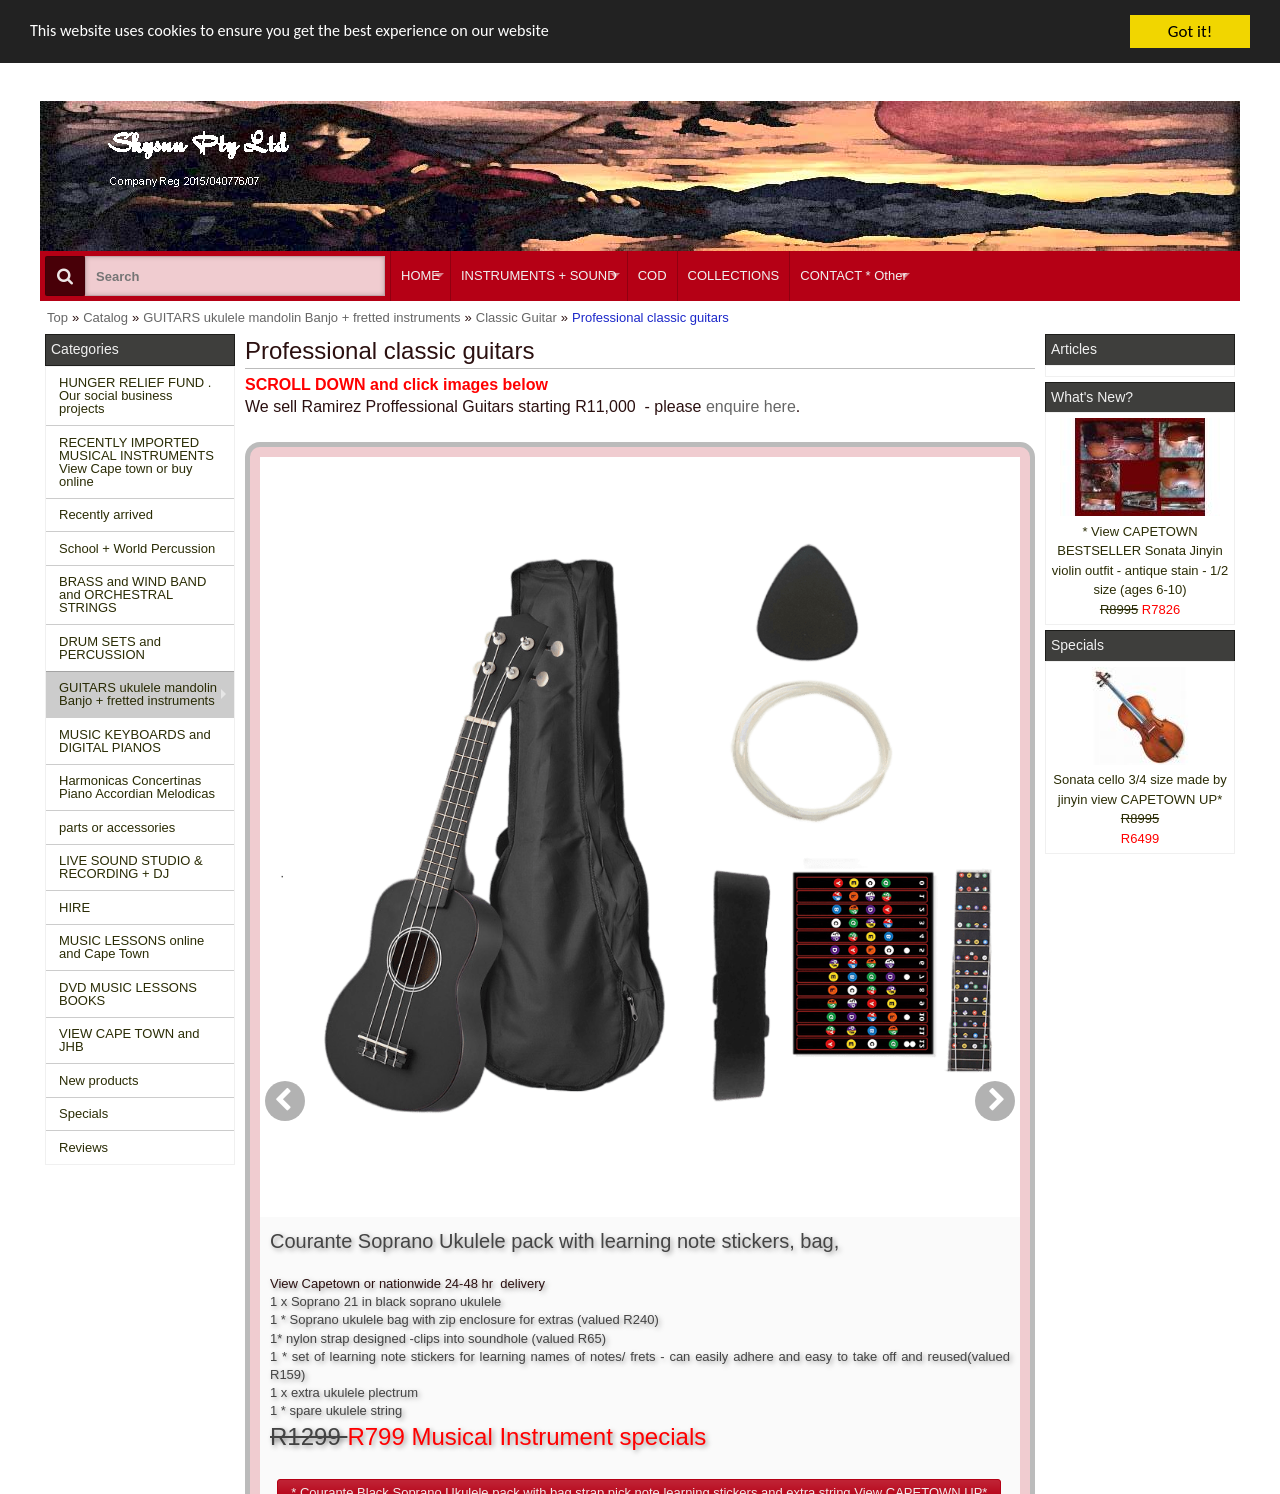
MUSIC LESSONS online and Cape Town (131, 947)
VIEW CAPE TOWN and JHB (129, 1040)
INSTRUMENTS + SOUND (539, 275)
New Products (95, 1274)
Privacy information (361, 1310)
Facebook (1111, 1264)
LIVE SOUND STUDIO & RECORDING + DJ (131, 867)
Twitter (1102, 1301)
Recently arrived (106, 514)
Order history (593, 1292)
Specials (83, 1113)
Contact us (337, 1256)
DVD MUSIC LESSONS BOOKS (128, 994)
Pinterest (1081, 1347)
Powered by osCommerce (1012, 1487)
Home (72, 1256)
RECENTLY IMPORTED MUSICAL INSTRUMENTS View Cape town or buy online (136, 462)
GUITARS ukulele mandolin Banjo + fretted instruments (138, 694)
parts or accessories (117, 827)
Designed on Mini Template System (1156, 1487)
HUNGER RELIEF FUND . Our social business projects (135, 395)
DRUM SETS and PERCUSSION (110, 648)
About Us (832, 1256)
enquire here (751, 406)
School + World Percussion (137, 548)
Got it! (1190, 31)
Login (572, 1274)
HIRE (74, 907)
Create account (600, 1256)
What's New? (1092, 397)
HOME (420, 275)
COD (652, 275)
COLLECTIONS (734, 275)
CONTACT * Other (853, 275)
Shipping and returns (366, 1292)
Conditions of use (356, 1274)
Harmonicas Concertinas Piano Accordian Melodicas (137, 787)
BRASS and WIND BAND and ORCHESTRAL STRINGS (132, 594)
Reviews (83, 1147)
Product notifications (614, 1310)
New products (98, 1080)
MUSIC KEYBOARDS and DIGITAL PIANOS (135, 741)
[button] (753, 768)
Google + (1082, 1328)
